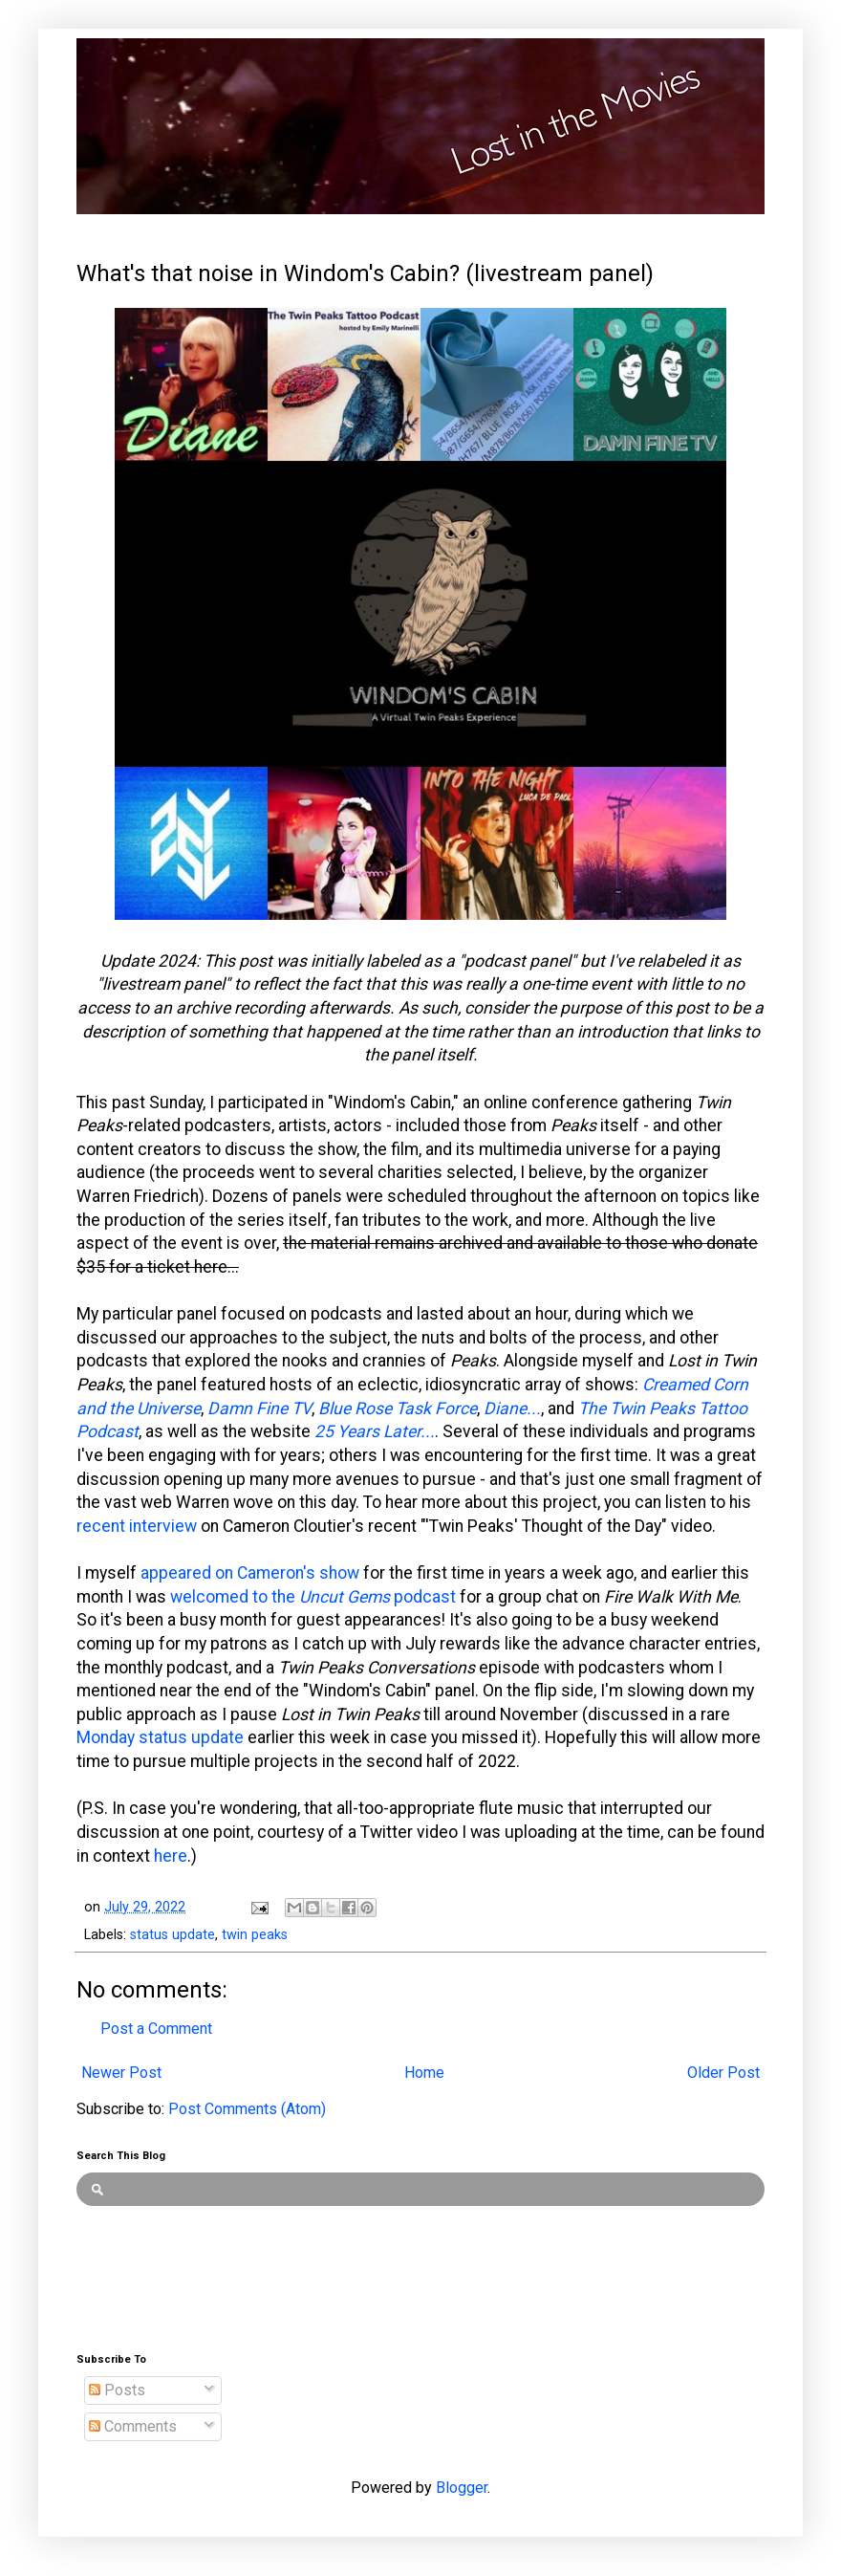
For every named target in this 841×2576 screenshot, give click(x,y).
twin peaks (255, 1935)
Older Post (723, 2072)
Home (424, 2072)
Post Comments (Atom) (247, 2109)
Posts (117, 2390)
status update (172, 1935)
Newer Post (121, 2072)
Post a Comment (156, 2028)
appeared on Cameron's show (249, 1573)
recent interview (136, 1526)
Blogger (461, 2487)
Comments (133, 2426)
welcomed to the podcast (313, 1596)
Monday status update (160, 1737)
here (170, 1856)
